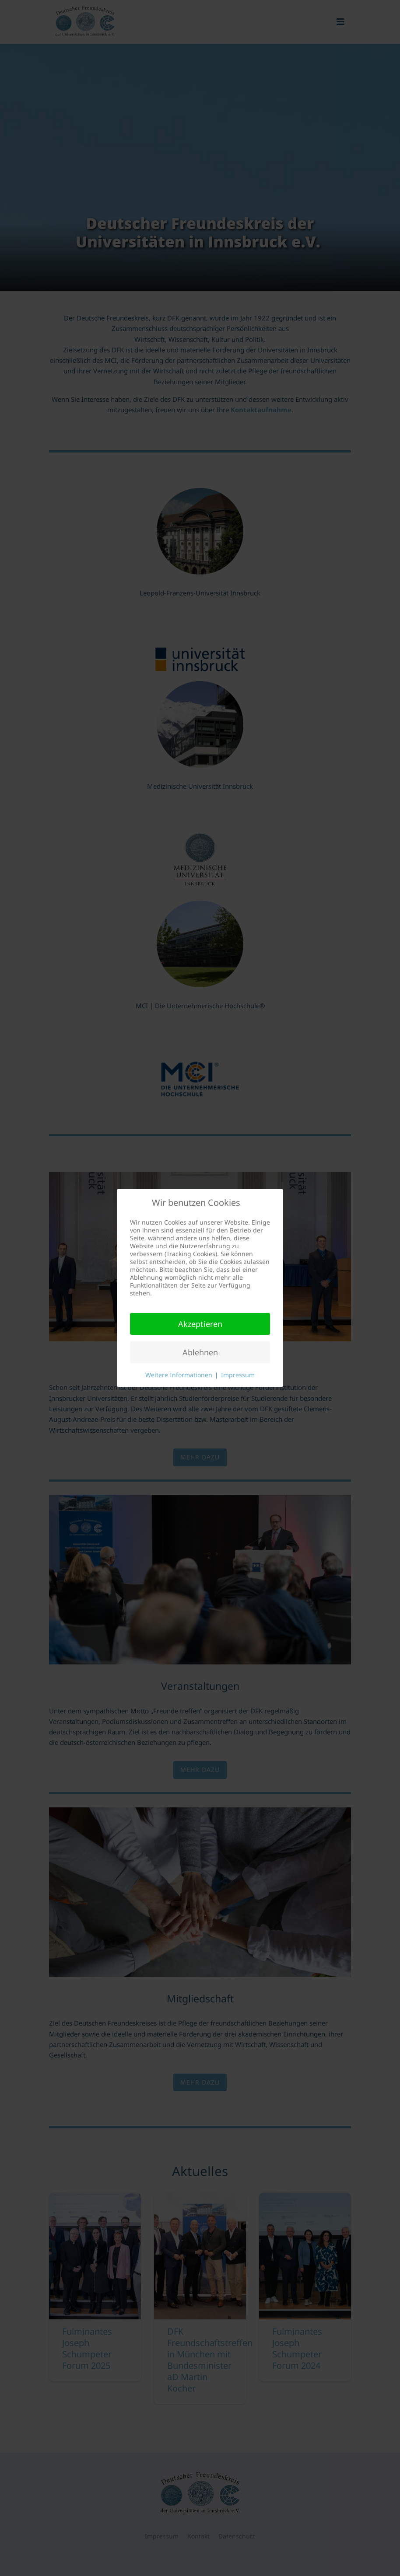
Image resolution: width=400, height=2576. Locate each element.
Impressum (238, 1375)
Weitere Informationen (178, 1375)
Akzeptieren (200, 1324)
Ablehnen (200, 1352)
